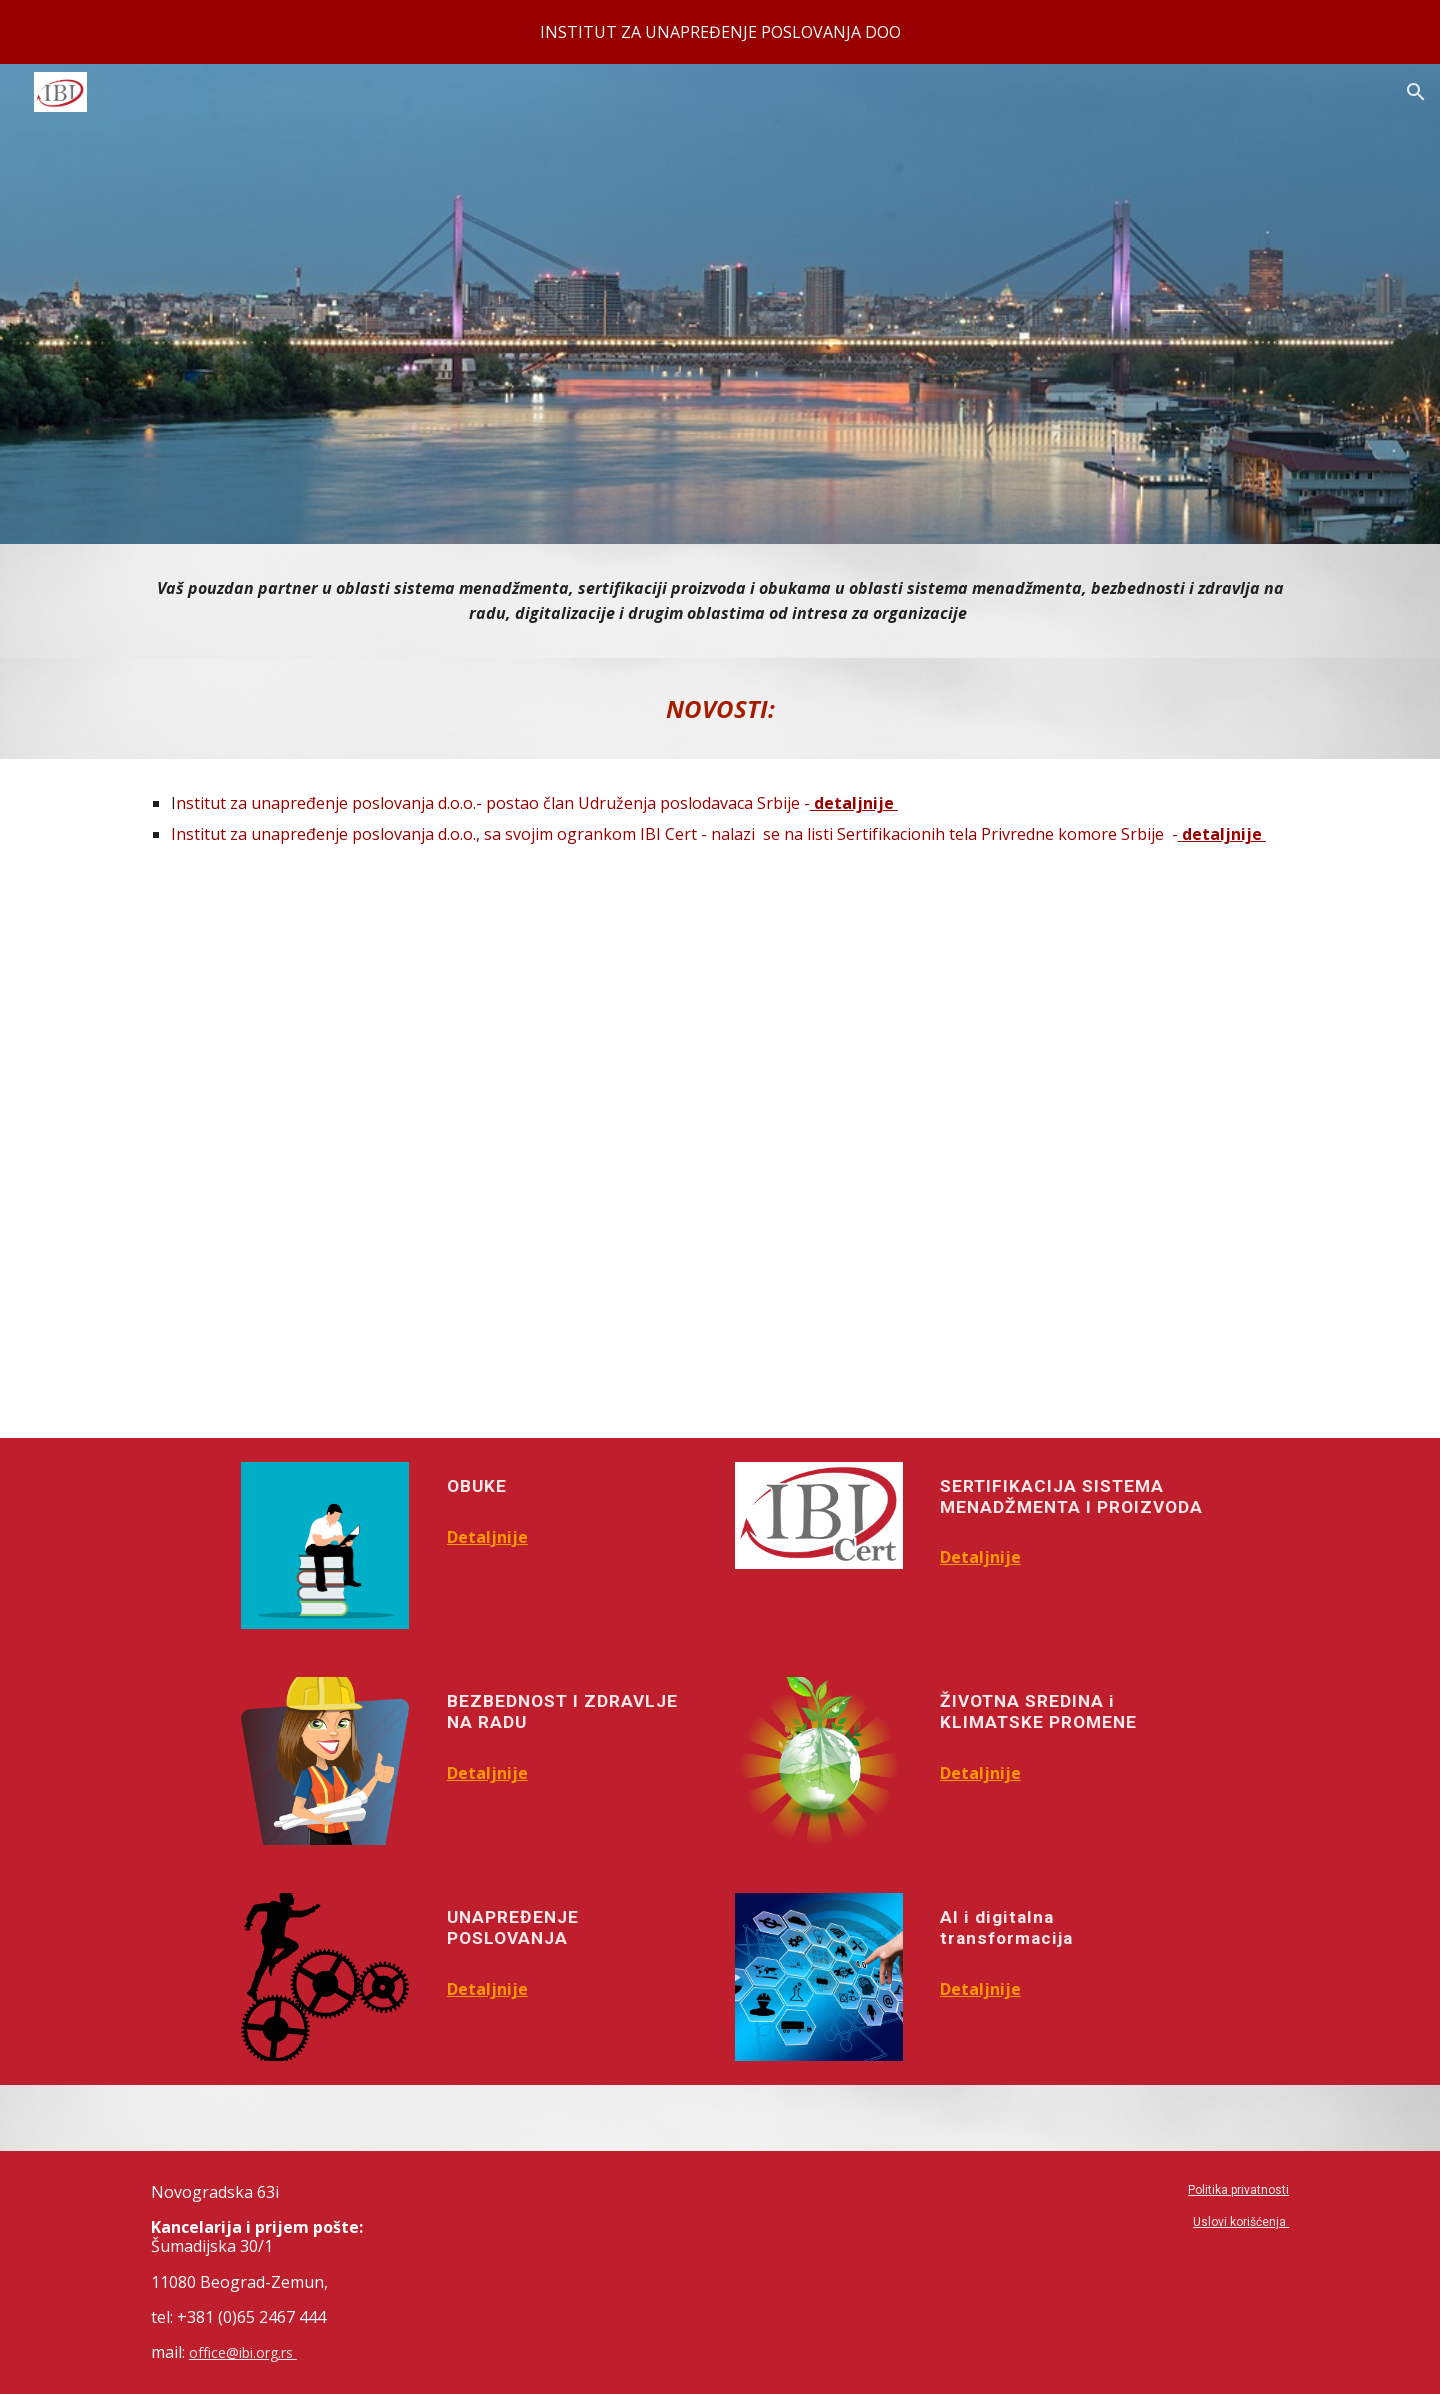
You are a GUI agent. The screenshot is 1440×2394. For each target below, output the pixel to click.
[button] (1416, 92)
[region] (720, 32)
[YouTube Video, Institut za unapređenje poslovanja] (719, 1158)
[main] (720, 601)
